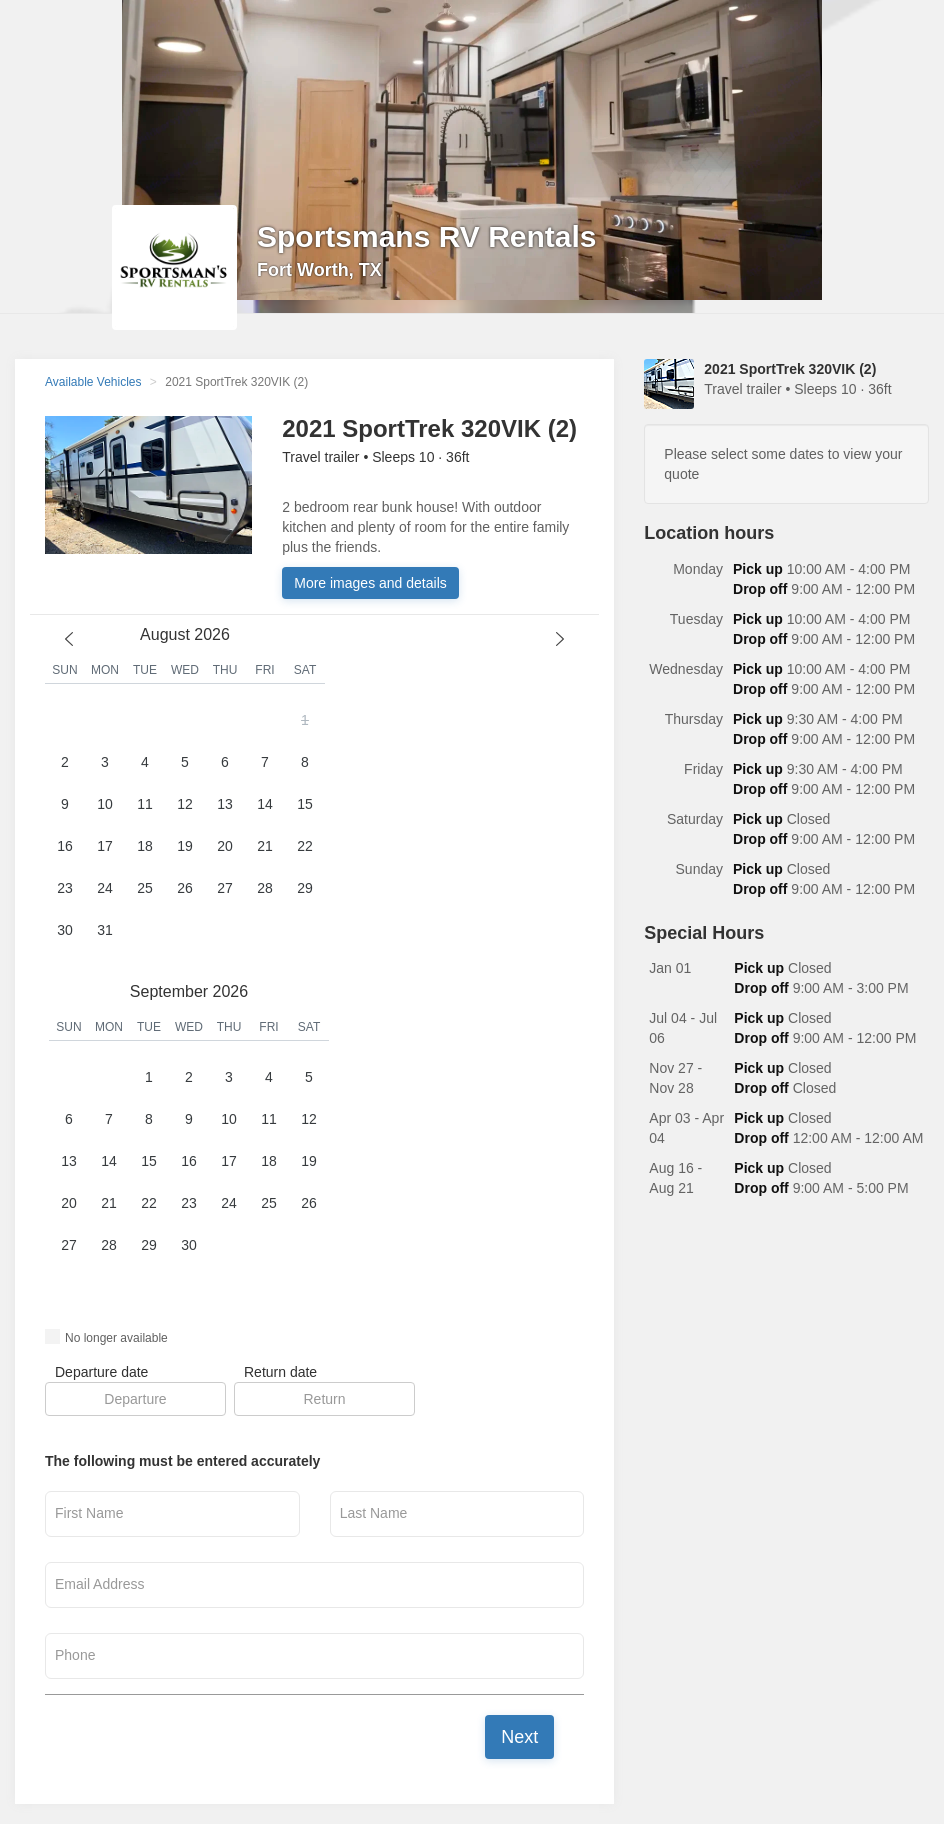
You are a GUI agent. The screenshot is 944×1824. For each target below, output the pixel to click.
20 (225, 846)
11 (145, 804)
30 (65, 930)
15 (305, 804)
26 (185, 888)
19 (185, 846)
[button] (185, 826)
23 (65, 888)
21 (265, 846)
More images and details (370, 583)
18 (145, 846)
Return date (280, 1372)
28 (265, 888)
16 (65, 846)
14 (265, 804)
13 (225, 804)
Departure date (101, 1372)
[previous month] (69, 639)
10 (105, 804)
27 (225, 888)
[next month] (560, 639)
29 (305, 888)
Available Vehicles (93, 382)
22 (305, 846)
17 (105, 846)
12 (185, 804)
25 (145, 888)
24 (105, 888)
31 (105, 930)
